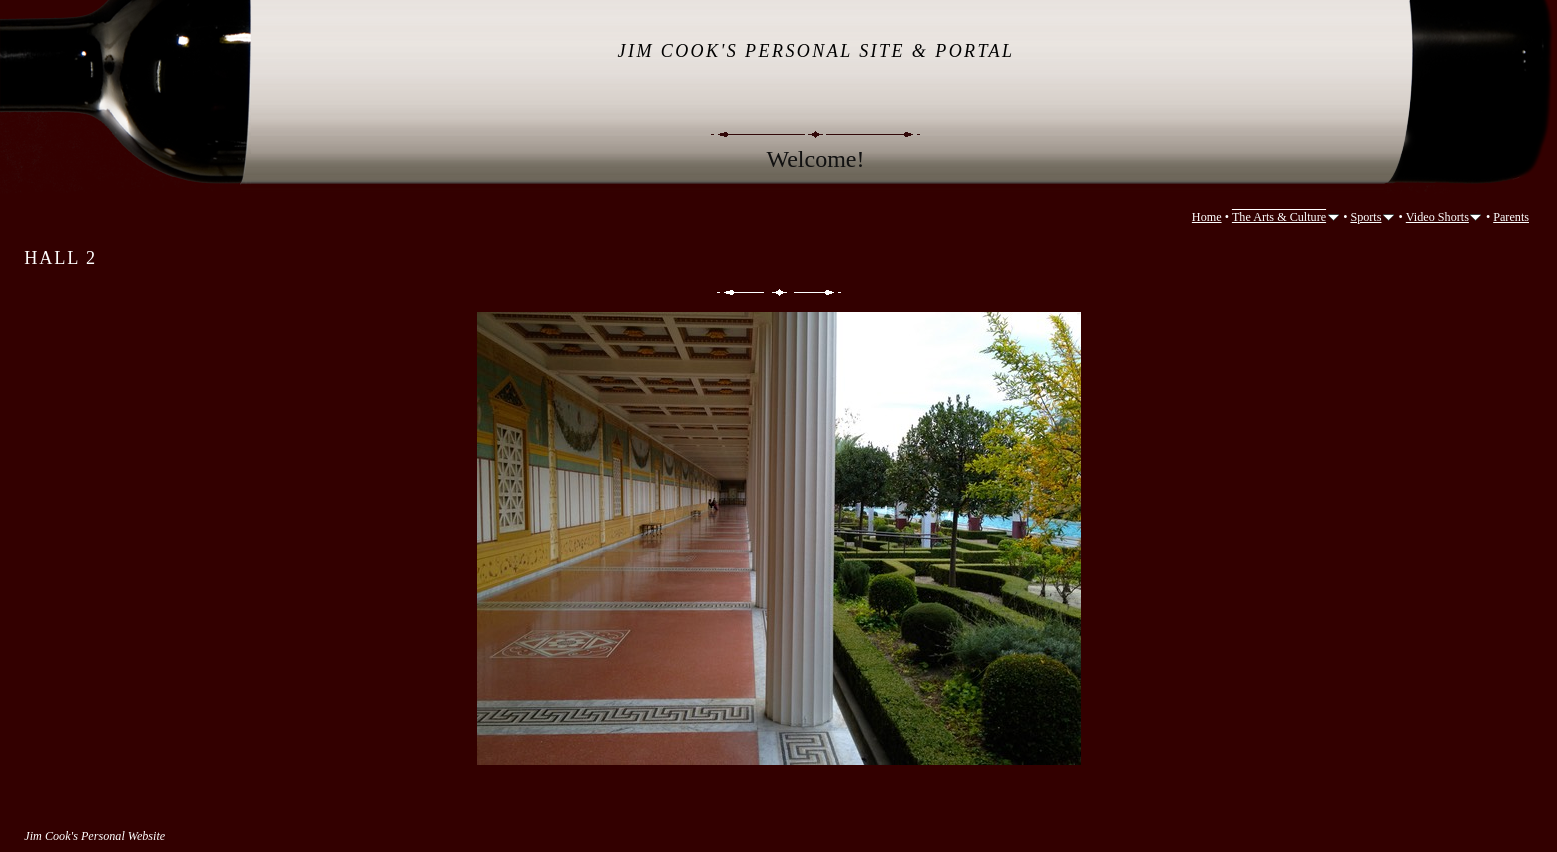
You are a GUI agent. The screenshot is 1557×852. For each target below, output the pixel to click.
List (779, 292)
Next (819, 292)
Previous (739, 292)
